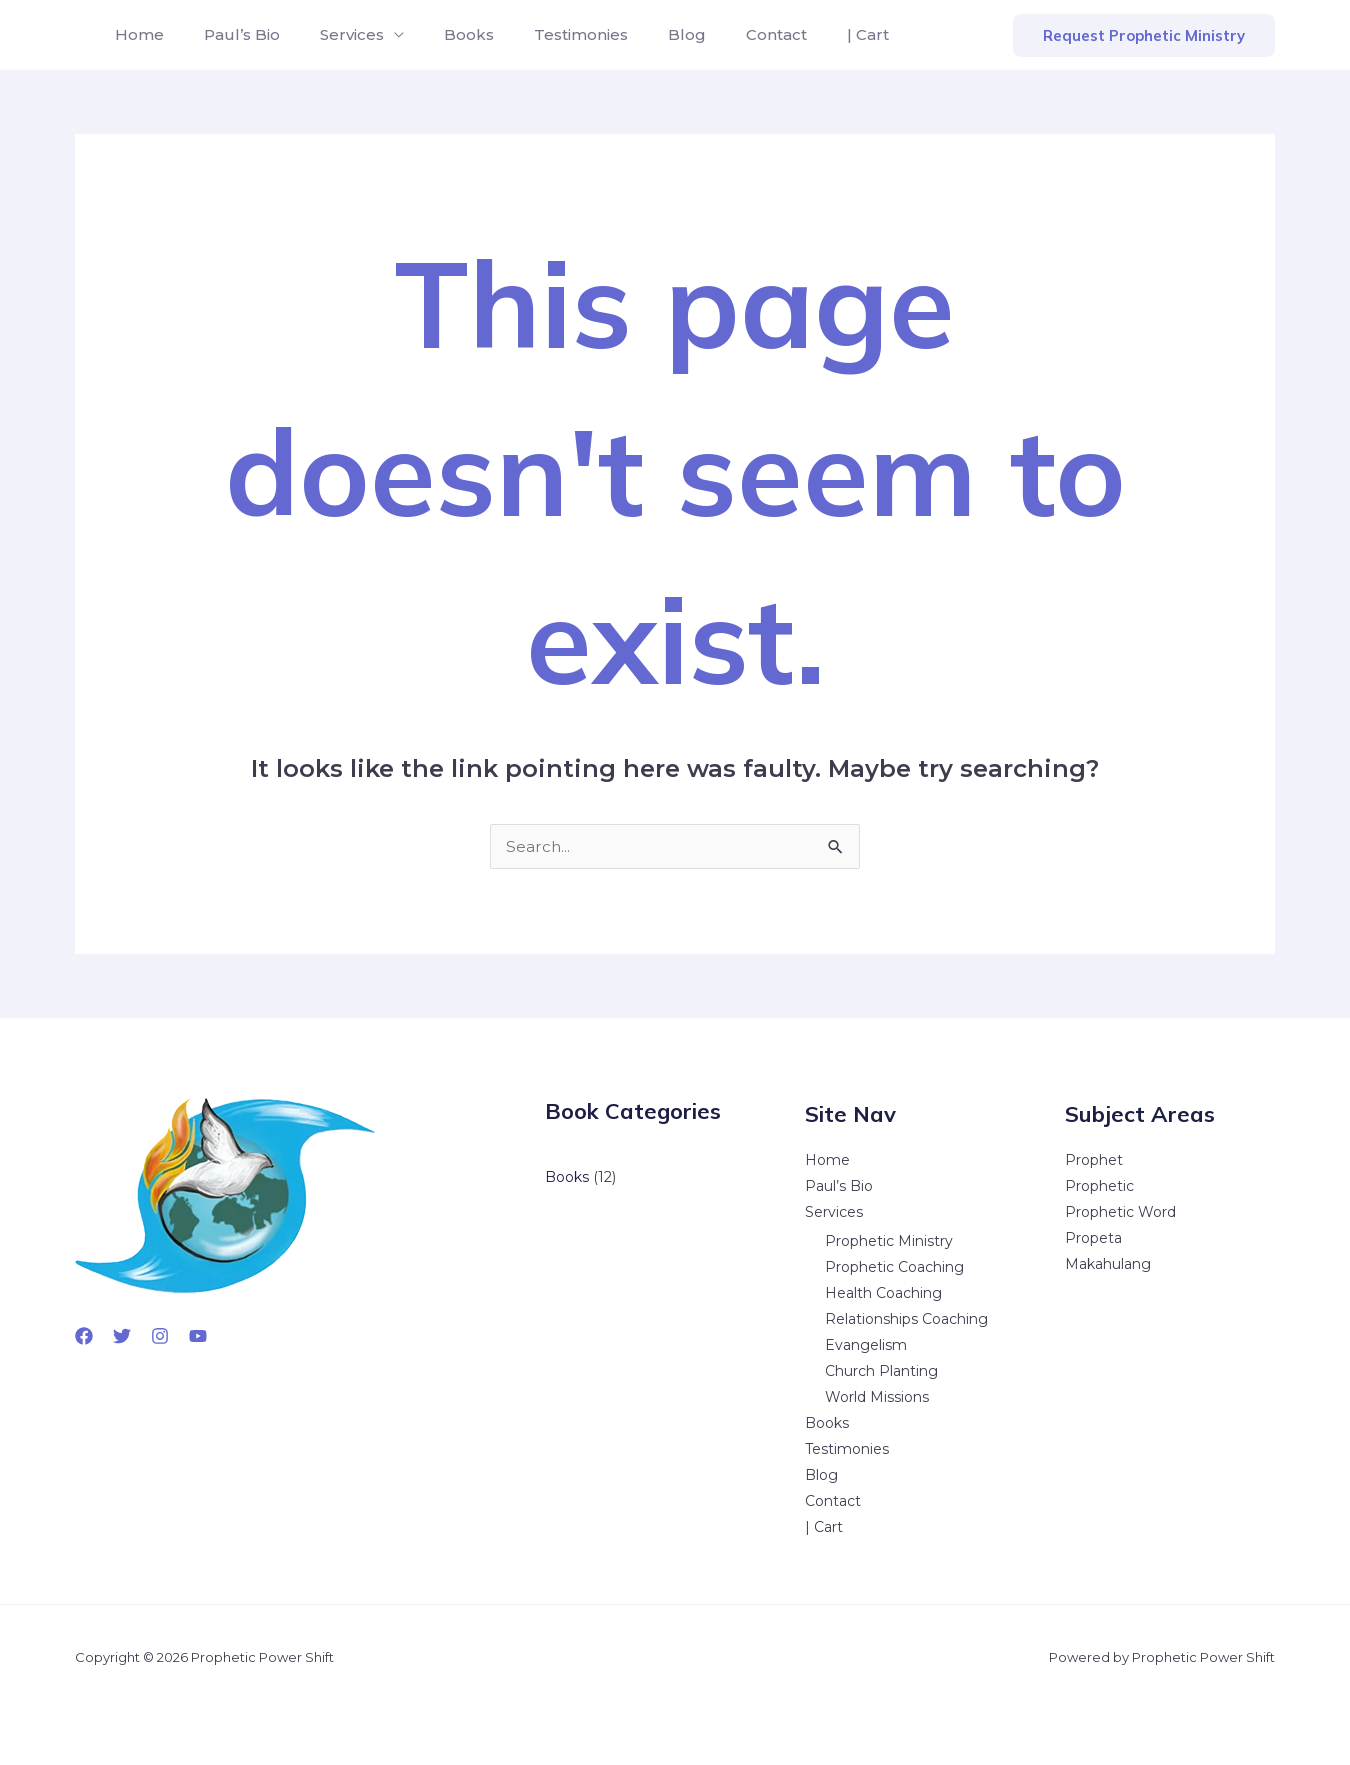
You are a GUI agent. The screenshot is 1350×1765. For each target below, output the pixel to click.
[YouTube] (198, 1336)
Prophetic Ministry (889, 1241)
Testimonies (545, 34)
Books (441, 34)
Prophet (1094, 1160)
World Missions (877, 1397)
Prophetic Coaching (894, 1267)
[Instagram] (160, 1336)
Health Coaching (883, 1293)
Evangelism (866, 1345)
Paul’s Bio (230, 34)
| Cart (808, 34)
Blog (643, 34)
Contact (724, 34)
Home (135, 34)
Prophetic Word (1120, 1212)
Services (332, 34)
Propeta (1093, 1238)
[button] (1144, 35)
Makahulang (1108, 1264)
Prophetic (1099, 1186)
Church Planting (881, 1371)
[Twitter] (122, 1336)
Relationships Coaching (906, 1319)
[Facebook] (84, 1336)
